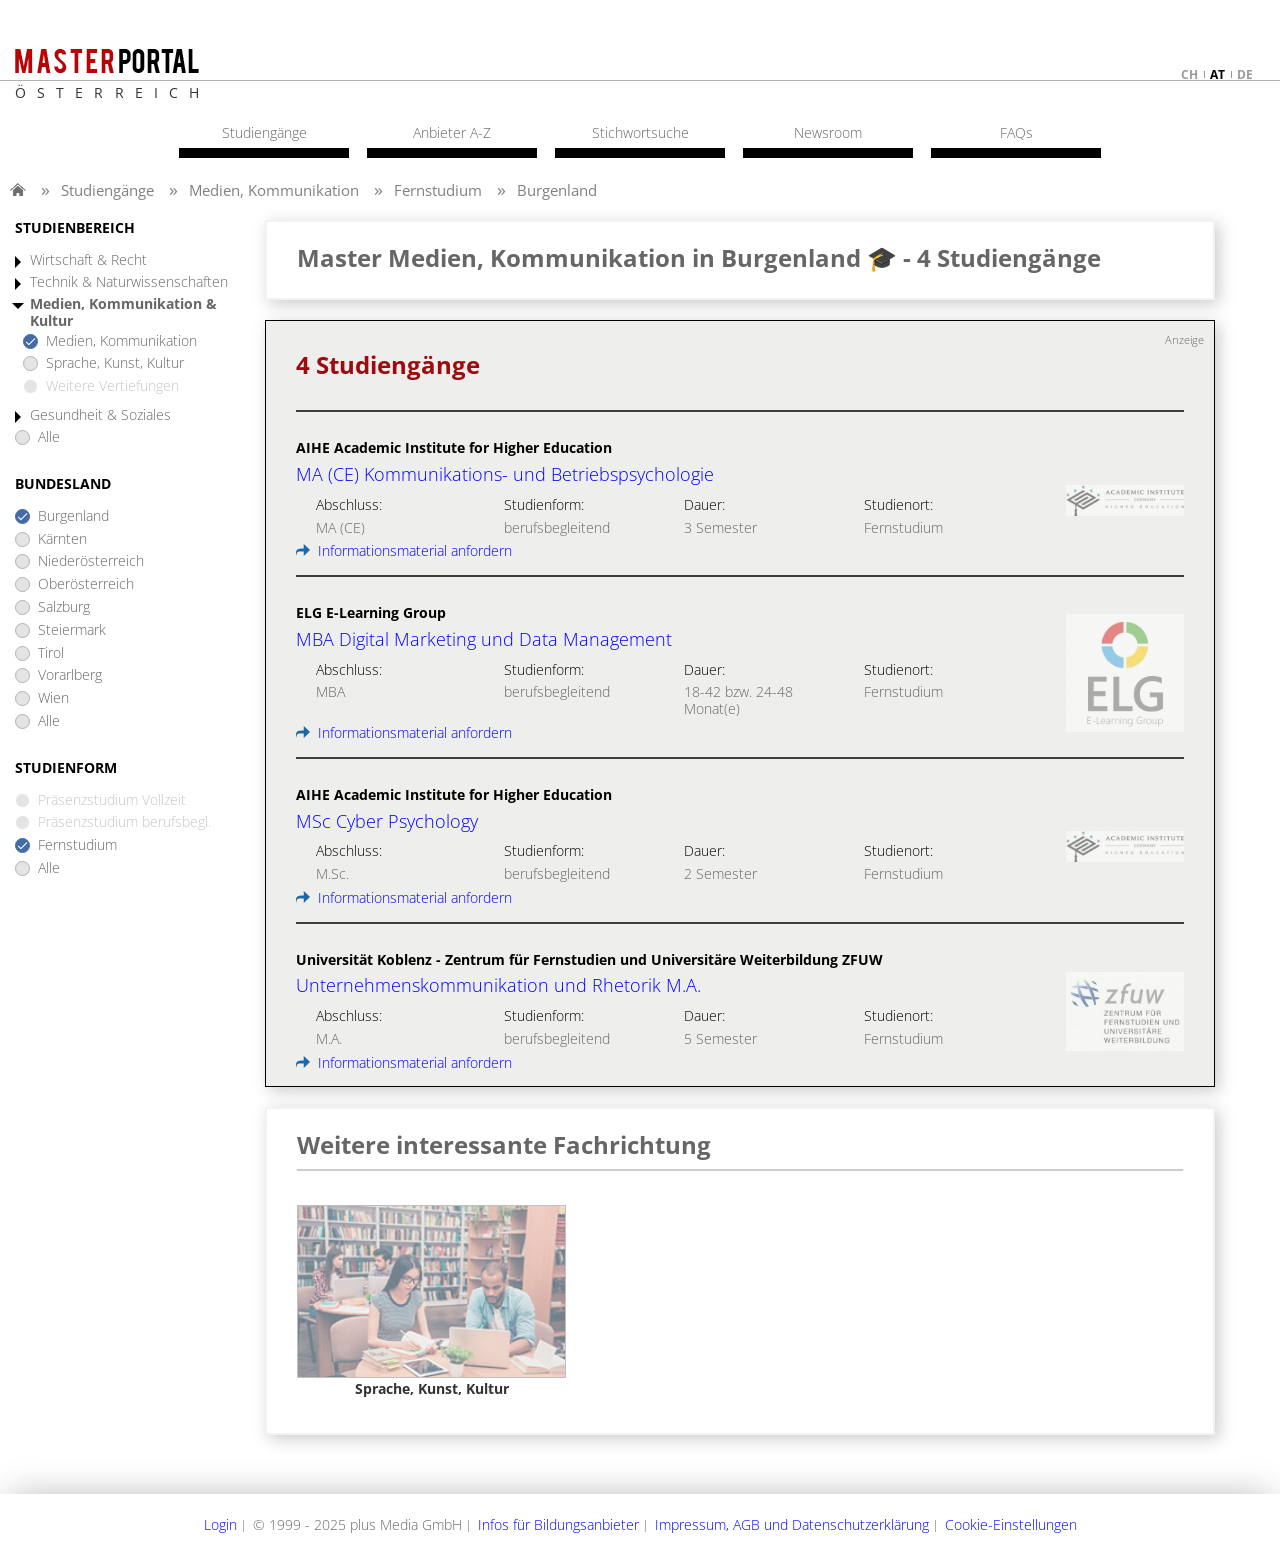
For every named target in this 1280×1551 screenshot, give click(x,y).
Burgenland (557, 190)
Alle (49, 437)
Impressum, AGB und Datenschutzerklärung (792, 1524)
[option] (431, 1301)
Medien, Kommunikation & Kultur (123, 313)
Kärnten (62, 539)
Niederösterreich (91, 561)
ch (1189, 74)
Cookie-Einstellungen (1011, 1524)
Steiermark (72, 630)
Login (220, 1524)
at (1217, 74)
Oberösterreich (86, 584)
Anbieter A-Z (452, 133)
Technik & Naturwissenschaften (129, 282)
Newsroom (828, 133)
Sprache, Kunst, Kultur (115, 363)
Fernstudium (438, 190)
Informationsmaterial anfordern (404, 550)
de (1245, 74)
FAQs (1016, 133)
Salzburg (64, 607)
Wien (53, 698)
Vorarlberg (70, 675)
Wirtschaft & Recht (88, 260)
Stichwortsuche (640, 133)
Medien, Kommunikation (274, 190)
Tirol (51, 653)
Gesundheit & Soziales (100, 415)
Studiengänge (107, 190)
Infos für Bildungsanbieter (558, 1524)
